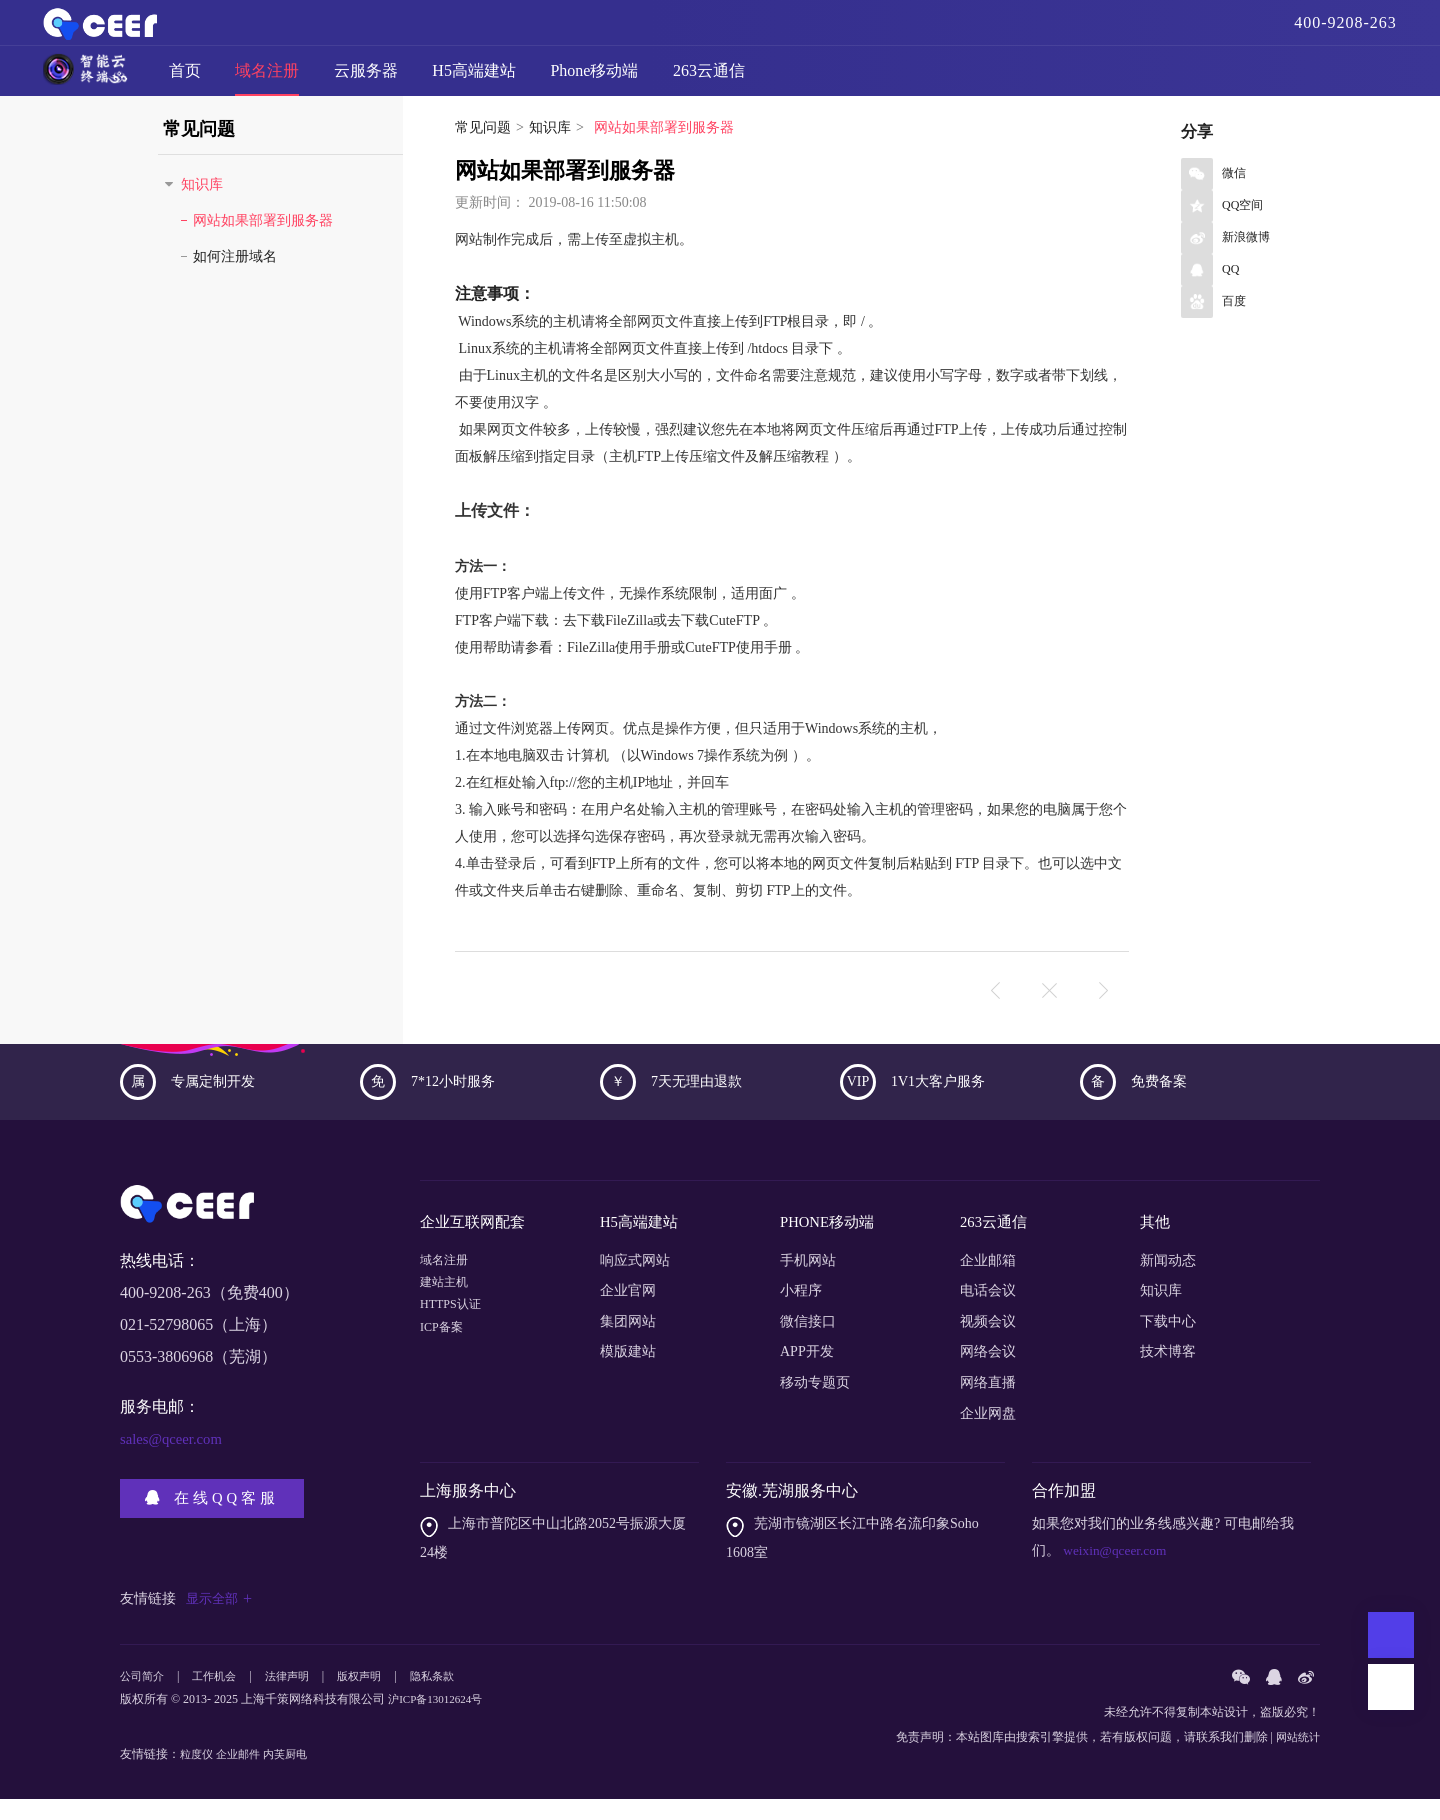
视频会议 (988, 1342)
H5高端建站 (474, 79)
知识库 (550, 156)
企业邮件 (243, 1775)
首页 (185, 79)
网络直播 (988, 1403)
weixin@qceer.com (1116, 1571)
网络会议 (988, 1372)
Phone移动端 (594, 79)
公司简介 (144, 1698)
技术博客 (1168, 1372)
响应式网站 (635, 1280)
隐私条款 (450, 1698)
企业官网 (628, 1311)
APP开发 (807, 1372)
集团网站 (628, 1342)
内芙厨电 (294, 1775)
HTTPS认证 (455, 1342)
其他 (1156, 1246)
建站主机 (448, 1311)
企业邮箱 (988, 1280)
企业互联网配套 (476, 1246)
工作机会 (220, 1698)
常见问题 (483, 156)
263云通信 (709, 79)
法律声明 (297, 1698)
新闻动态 (1168, 1280)
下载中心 (1168, 1342)
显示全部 (221, 1619)
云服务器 (366, 79)
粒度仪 (198, 1775)
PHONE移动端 (830, 1246)
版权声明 (373, 1698)
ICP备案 (445, 1372)
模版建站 (628, 1372)
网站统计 (1296, 1758)
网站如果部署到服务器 (263, 249)
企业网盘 (988, 1433)
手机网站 (808, 1280)
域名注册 (267, 79)
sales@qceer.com (175, 1467)
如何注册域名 (235, 285)
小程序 (801, 1311)
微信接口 (808, 1342)
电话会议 (988, 1311)
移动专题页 (815, 1403)
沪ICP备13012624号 (439, 1722)
